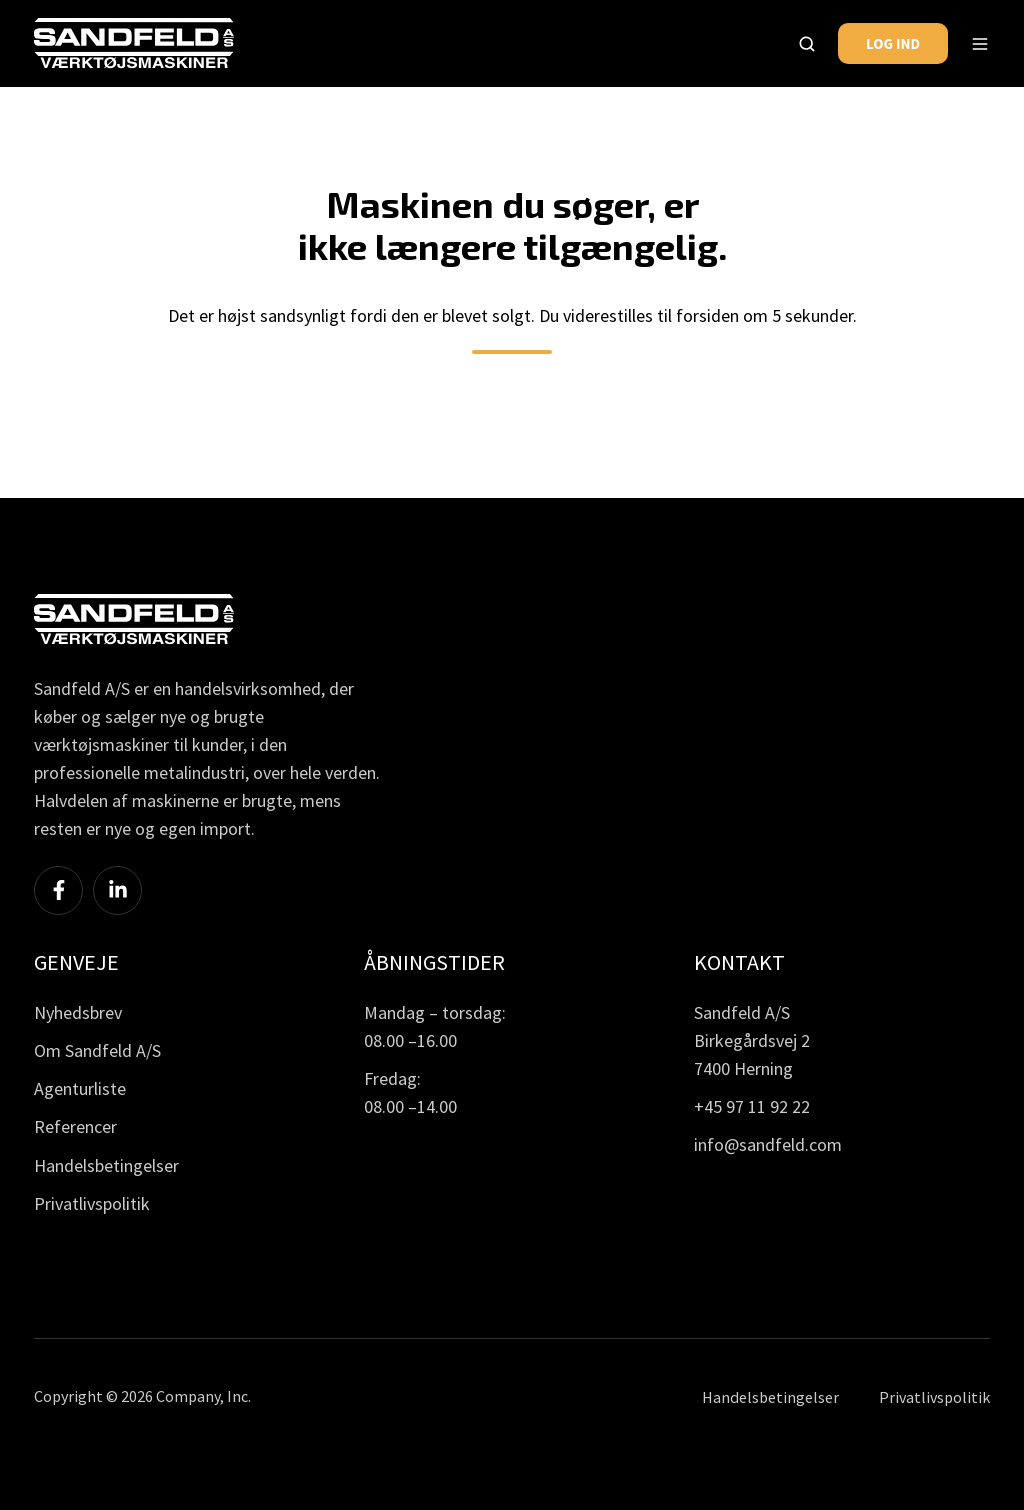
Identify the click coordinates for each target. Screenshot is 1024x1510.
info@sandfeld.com (768, 1144)
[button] (807, 44)
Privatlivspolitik (92, 1203)
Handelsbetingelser (106, 1165)
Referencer (75, 1126)
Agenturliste (80, 1088)
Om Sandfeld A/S (97, 1050)
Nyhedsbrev (78, 1012)
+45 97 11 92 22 (752, 1106)
